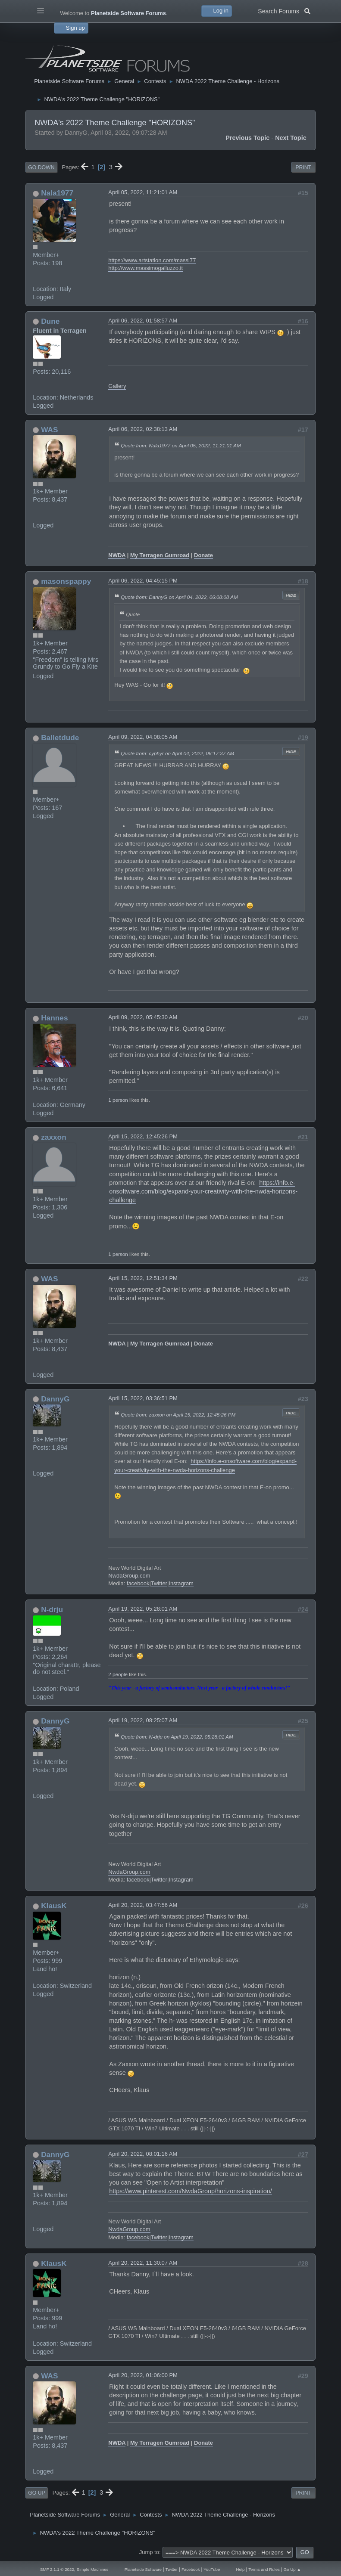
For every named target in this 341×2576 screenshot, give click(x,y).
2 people (118, 1674)
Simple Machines (93, 2569)
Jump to (149, 2552)
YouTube (211, 2569)
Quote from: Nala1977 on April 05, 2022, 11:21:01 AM (181, 445)
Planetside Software (143, 2569)
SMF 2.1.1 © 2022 (57, 2569)
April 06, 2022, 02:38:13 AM (142, 429)
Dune (50, 321)
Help (240, 2569)
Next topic (291, 137)
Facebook (190, 2569)
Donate (203, 555)
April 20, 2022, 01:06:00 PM (143, 2375)
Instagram (181, 1583)
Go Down (41, 167)
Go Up (36, 2493)
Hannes (54, 1018)
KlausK (54, 1905)
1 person (118, 1100)
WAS (49, 429)
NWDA (116, 555)
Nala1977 (57, 193)
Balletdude (60, 737)
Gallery (117, 386)
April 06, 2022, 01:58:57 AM (142, 320)
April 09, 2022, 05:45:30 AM (142, 1017)
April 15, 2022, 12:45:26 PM (143, 1136)
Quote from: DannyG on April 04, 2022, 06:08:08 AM (179, 597)
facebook (138, 1583)
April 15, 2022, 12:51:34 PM (143, 1278)
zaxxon (53, 1137)
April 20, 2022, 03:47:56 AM (142, 1905)
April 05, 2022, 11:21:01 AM (142, 192)
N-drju (52, 1609)
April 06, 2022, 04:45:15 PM (143, 580)
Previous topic (247, 137)
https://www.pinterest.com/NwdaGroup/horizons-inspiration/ (190, 2191)
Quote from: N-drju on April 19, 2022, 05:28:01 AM (177, 1736)
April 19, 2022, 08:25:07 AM (142, 1720)
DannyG (55, 1399)
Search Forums (284, 10)
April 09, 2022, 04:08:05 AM (142, 737)
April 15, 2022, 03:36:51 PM (143, 1398)
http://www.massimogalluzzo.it (145, 268)
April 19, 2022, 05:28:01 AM (142, 1609)
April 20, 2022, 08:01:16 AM (142, 2154)
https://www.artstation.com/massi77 (152, 260)
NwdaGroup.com (129, 1575)
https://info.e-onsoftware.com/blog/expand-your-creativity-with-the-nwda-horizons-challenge (203, 1191)
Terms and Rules (264, 2569)
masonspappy (66, 581)
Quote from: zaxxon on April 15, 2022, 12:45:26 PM (178, 1414)
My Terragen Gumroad (159, 555)
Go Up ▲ (292, 2569)
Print (303, 167)
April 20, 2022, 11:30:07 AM (142, 2263)
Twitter (159, 1583)
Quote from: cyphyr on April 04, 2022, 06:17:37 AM (177, 753)
